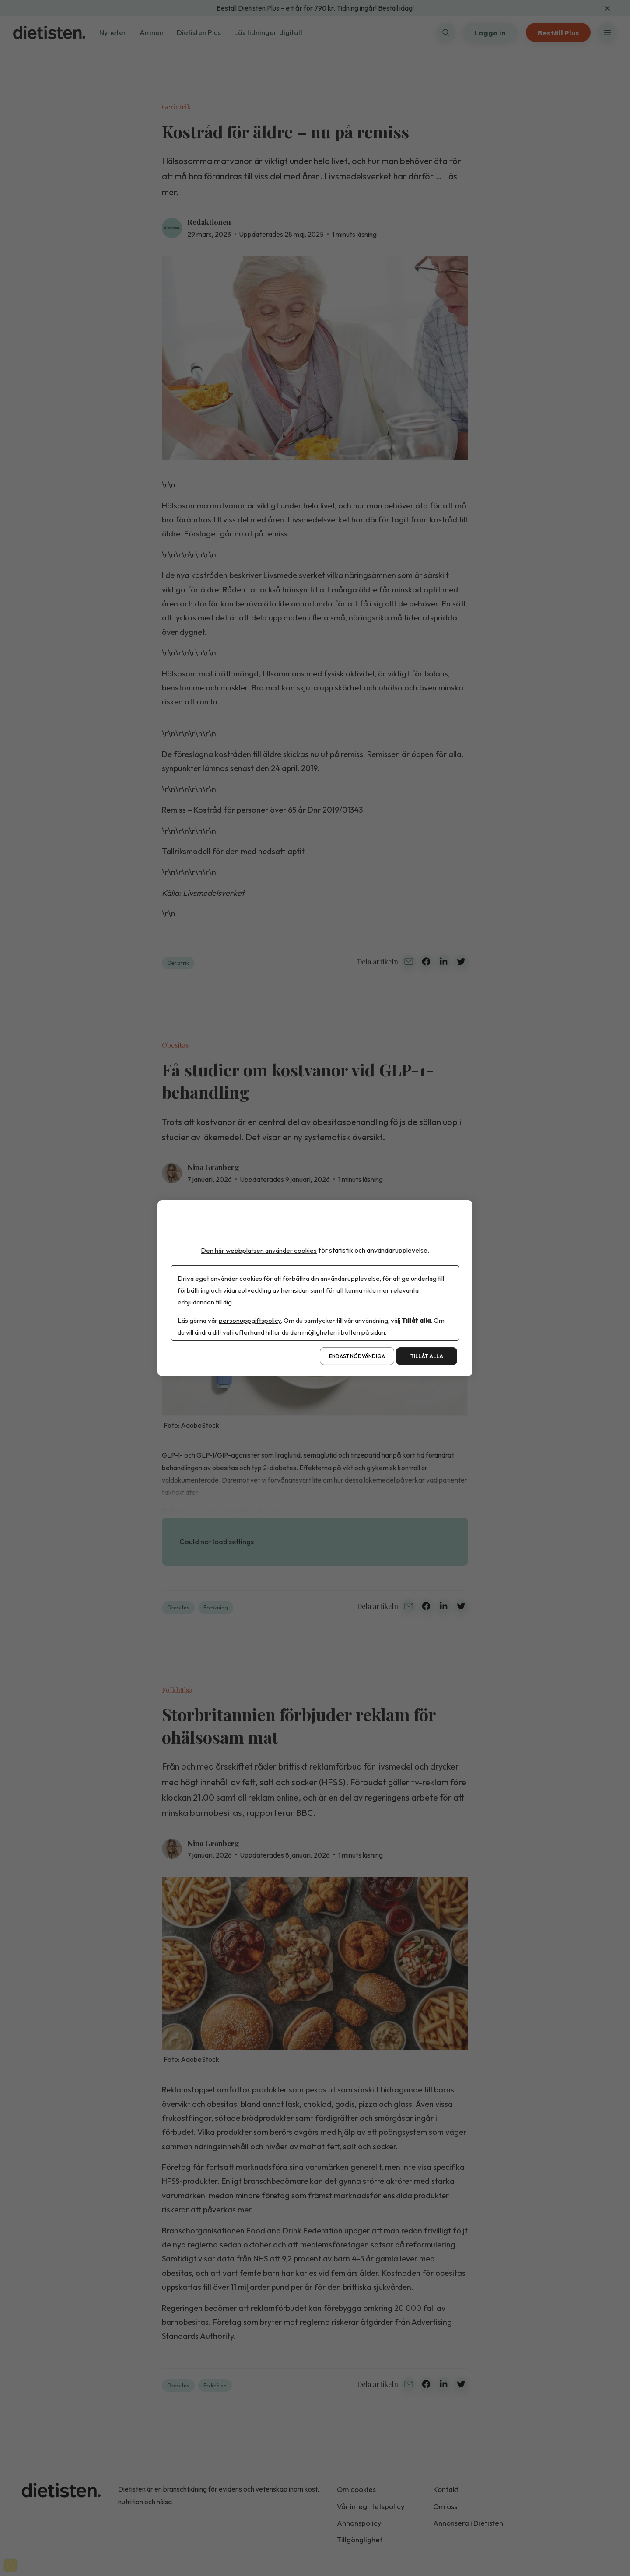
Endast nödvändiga (357, 1356)
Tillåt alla (426, 1356)
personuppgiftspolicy (250, 1320)
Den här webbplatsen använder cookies (259, 1249)
